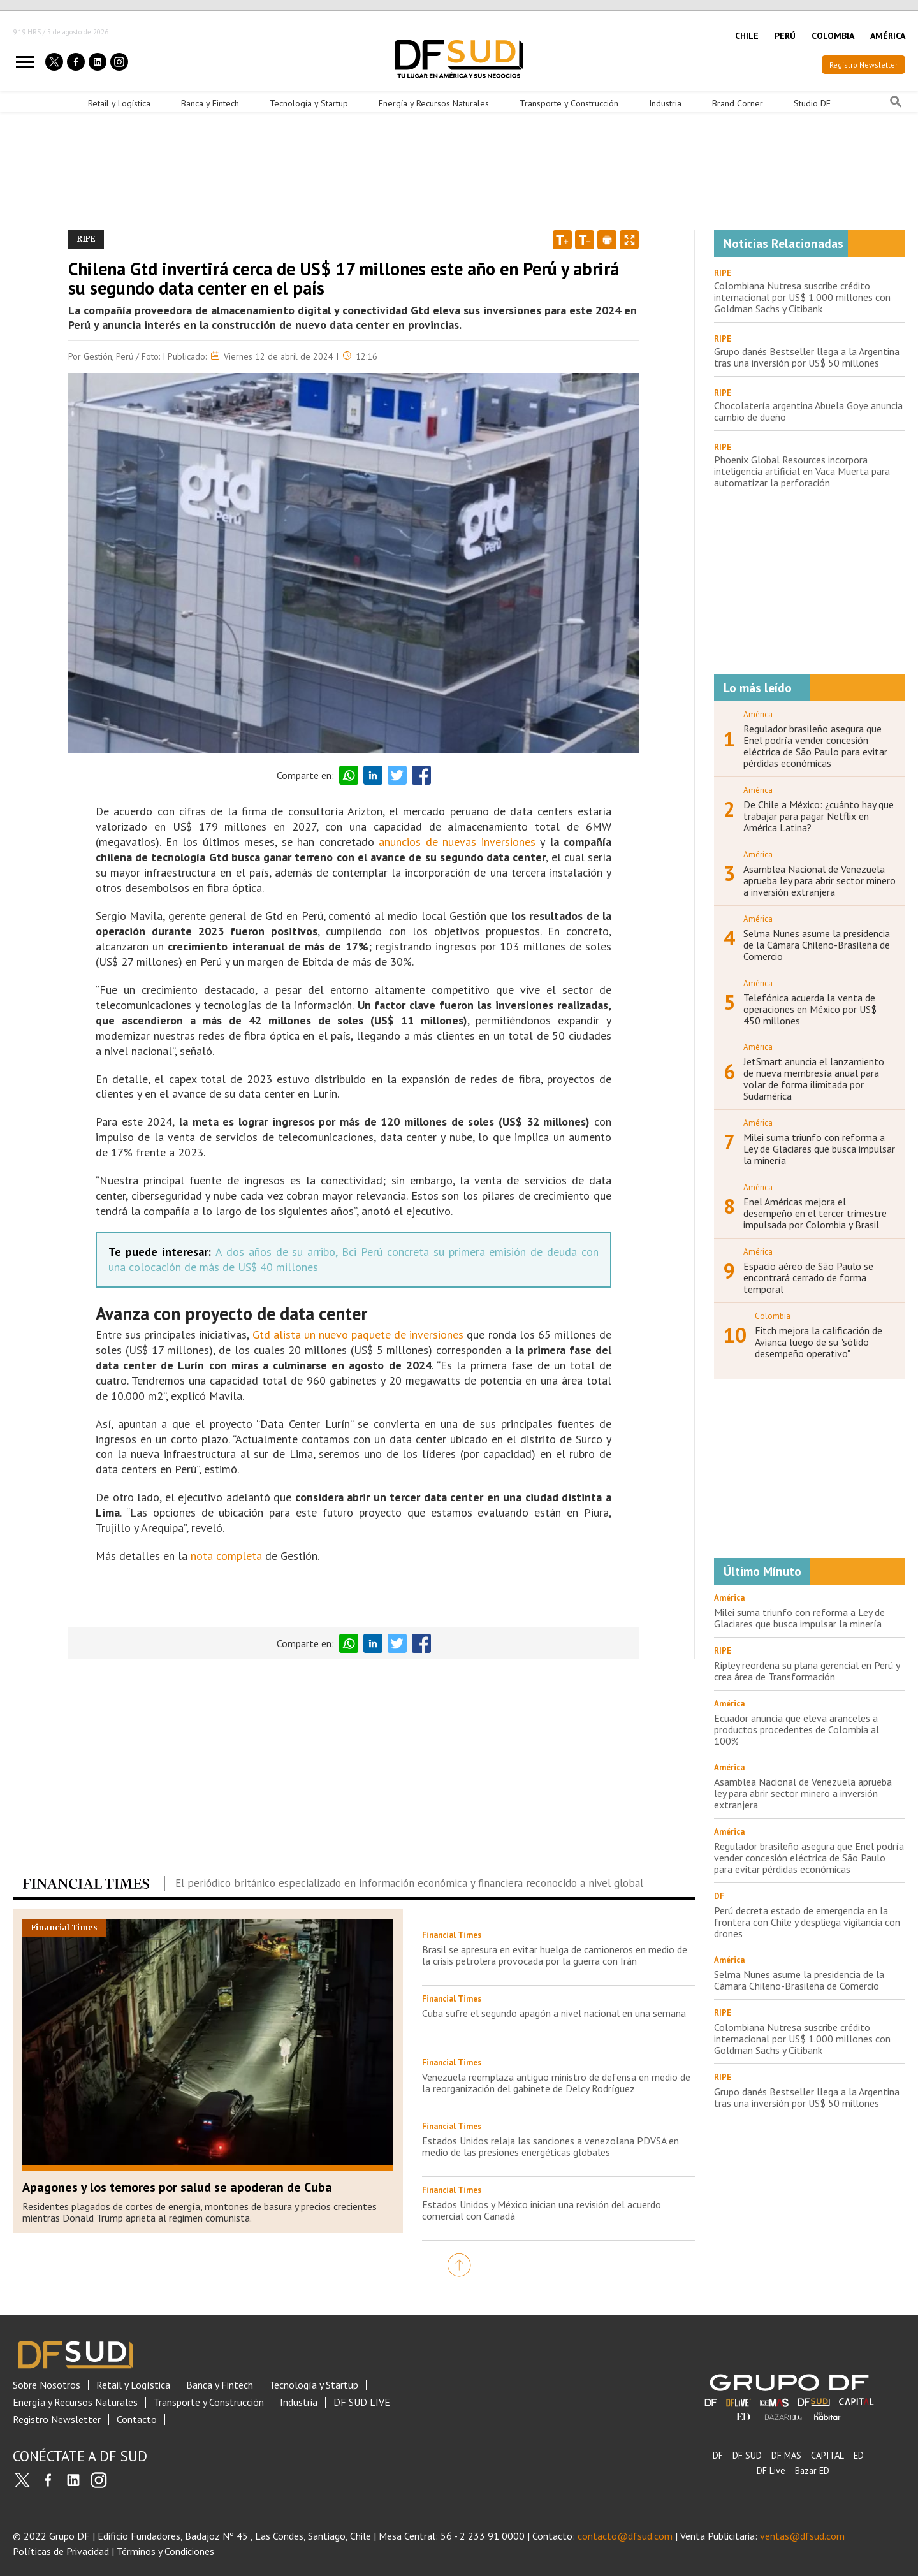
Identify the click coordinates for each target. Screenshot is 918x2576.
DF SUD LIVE (361, 2402)
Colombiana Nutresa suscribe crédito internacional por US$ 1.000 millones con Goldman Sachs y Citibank (802, 297)
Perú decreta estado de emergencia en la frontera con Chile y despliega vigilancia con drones (807, 1922)
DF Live (771, 2470)
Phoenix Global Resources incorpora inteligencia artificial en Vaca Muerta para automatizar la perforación (802, 471)
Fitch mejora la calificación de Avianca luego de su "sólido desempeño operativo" (818, 1342)
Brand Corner (737, 103)
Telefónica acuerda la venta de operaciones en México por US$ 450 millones (810, 1009)
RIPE (722, 273)
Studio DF (812, 103)
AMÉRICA (887, 35)
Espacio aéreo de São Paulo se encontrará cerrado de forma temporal (808, 1277)
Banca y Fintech (210, 103)
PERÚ (785, 35)
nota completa (226, 1555)
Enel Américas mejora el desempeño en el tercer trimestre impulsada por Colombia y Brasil (815, 1213)
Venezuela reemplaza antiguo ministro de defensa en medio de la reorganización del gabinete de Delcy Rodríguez (556, 2082)
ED (859, 2455)
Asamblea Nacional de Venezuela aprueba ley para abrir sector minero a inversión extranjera (819, 880)
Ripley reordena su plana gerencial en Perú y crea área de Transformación (807, 1670)
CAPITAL (827, 2455)
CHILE (747, 35)
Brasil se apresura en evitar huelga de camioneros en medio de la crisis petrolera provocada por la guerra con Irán (554, 1955)
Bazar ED (812, 2470)
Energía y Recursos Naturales (434, 103)
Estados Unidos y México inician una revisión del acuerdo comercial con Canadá (541, 2210)
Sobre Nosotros (46, 2385)
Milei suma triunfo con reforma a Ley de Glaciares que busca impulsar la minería (819, 1149)
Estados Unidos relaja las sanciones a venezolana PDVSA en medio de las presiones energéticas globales (550, 2146)
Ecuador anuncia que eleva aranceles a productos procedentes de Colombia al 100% (796, 1729)
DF (718, 2455)
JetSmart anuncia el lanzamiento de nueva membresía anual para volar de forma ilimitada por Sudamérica (813, 1079)
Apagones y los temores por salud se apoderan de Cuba (177, 2187)
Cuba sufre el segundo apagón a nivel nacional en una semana (554, 2013)
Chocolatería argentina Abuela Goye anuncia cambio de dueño (808, 411)
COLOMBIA (833, 35)
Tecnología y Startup (309, 103)
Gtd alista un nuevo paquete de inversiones (358, 1334)
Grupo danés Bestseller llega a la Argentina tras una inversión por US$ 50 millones (807, 357)
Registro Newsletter (863, 64)
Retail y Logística (119, 103)
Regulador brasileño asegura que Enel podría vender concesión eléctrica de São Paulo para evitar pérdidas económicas (815, 746)
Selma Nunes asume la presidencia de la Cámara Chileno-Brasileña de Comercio (816, 945)
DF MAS (786, 2455)
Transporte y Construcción (569, 103)
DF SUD (747, 2455)
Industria (665, 103)
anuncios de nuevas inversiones (457, 841)
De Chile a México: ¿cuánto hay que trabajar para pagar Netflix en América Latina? (818, 816)
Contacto (137, 2419)
